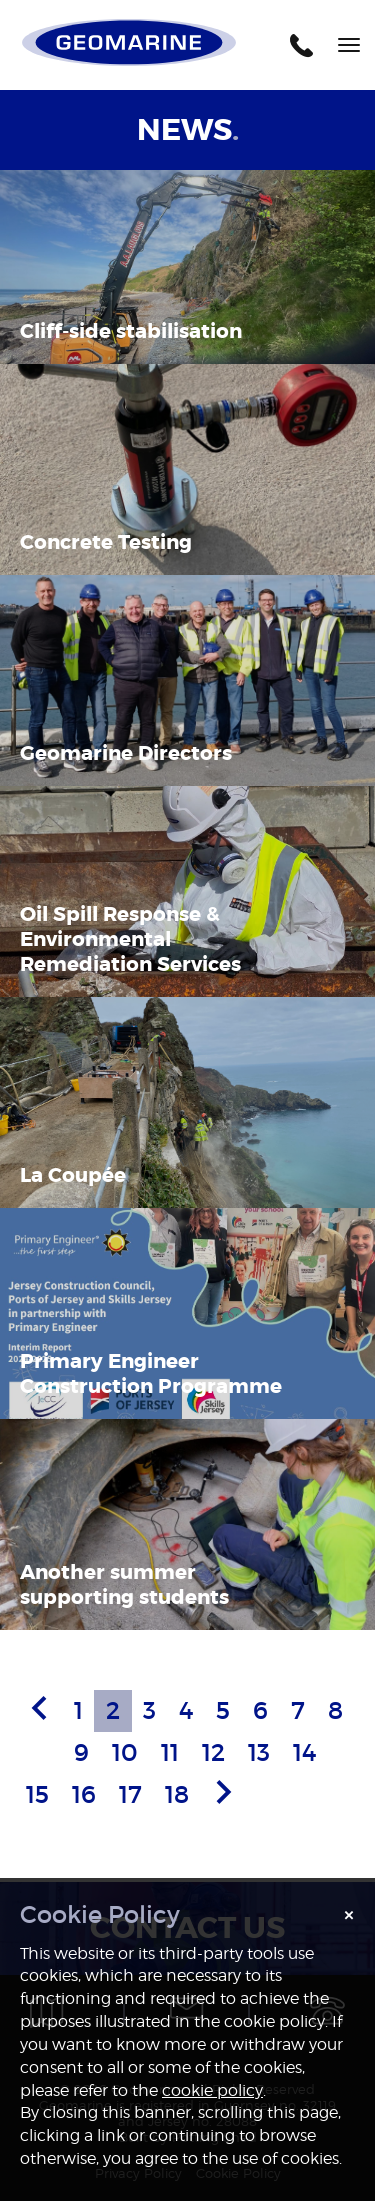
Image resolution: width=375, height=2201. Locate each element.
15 (37, 1794)
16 (84, 1794)
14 (304, 1752)
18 (177, 1794)
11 (170, 1752)
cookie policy (212, 2090)
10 (125, 1752)
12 (213, 1752)
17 (130, 1794)
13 (259, 1752)
